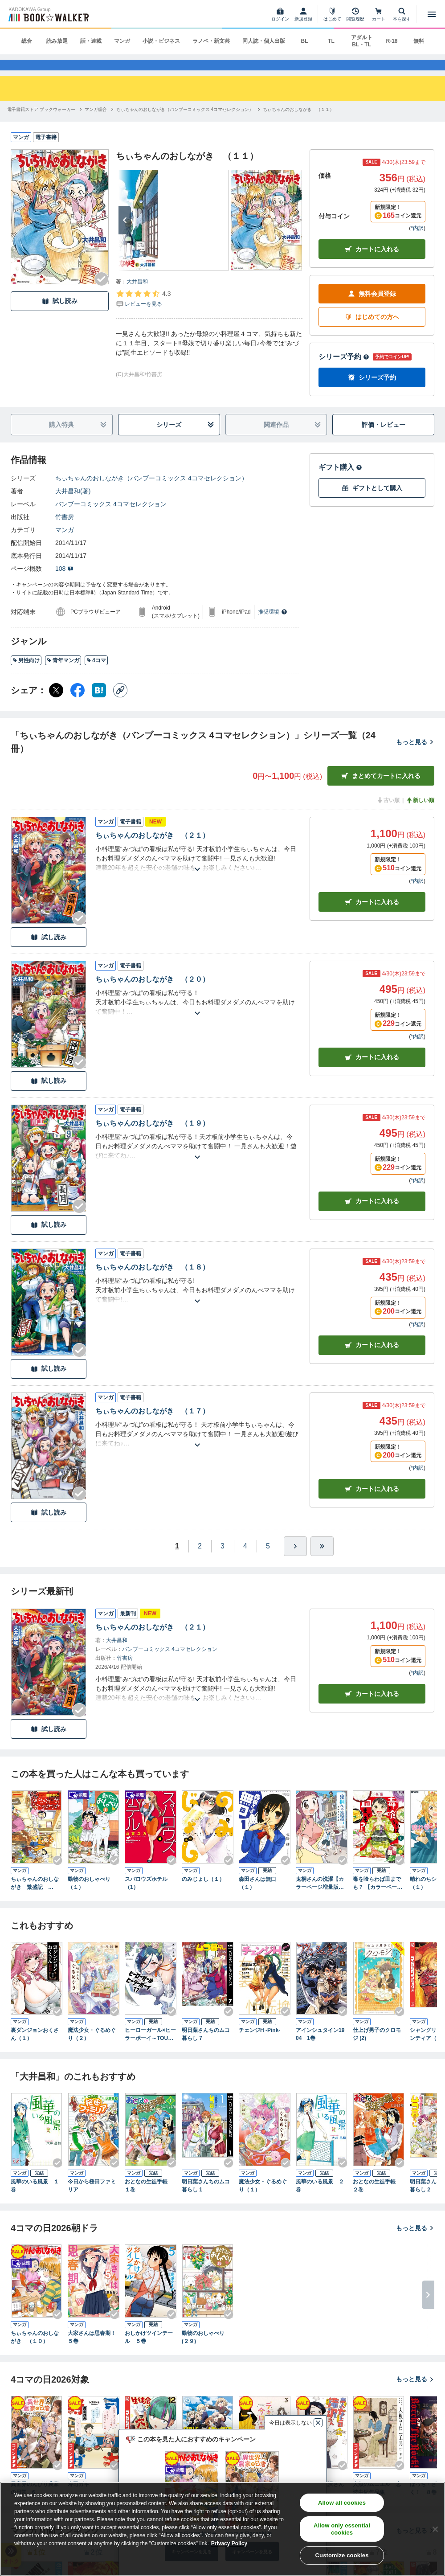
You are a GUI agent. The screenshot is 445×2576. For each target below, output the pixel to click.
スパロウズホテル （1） (149, 1897)
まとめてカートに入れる (381, 790)
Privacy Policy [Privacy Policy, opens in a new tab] (229, 2543)
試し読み (60, 315)
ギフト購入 (340, 481)
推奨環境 (272, 626)
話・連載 (91, 41)
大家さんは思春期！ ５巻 (93, 2351)
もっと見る (415, 755)
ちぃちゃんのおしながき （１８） (152, 1281)
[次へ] (124, 234)
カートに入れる (372, 263)
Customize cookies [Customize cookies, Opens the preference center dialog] (342, 2555)
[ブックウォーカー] (48, 14)
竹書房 (64, 531)
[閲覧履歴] (355, 14)
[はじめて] (332, 14)
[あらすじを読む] (197, 873)
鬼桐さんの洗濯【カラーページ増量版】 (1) (320, 1897)
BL (304, 41)
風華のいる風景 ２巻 (320, 2200)
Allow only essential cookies (342, 2529)
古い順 (388, 814)
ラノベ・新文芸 (211, 41)
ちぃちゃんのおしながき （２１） (152, 849)
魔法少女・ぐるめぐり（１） (263, 2200)
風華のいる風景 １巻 (35, 2200)
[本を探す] (402, 14)
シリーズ (185, 438)
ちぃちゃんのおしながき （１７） (152, 1425)
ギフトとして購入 (372, 502)
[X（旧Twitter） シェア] (56, 704)
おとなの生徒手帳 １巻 (149, 2200)
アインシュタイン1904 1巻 (320, 2048)
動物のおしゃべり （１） (92, 1897)
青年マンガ (63, 674)
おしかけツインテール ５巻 (149, 2351)
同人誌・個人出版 (263, 41)
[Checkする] (101, 293)
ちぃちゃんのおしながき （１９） (152, 1137)
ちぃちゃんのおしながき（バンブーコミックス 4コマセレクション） (151, 492)
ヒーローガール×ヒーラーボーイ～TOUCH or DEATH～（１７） (150, 2048)
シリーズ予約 (343, 371)
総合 (26, 41)
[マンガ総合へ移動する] (96, 123)
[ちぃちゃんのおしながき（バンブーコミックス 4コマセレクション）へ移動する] (184, 123)
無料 (418, 41)
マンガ (122, 41)
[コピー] (120, 704)
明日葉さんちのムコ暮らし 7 (206, 2048)
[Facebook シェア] (77, 704)
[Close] (435, 2529)
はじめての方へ (372, 331)
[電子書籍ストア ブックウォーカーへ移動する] (41, 123)
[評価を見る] (143, 312)
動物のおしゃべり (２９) (206, 2351)
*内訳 (417, 242)
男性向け (26, 674)
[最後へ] (322, 1560)
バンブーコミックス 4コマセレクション (111, 518)
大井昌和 (137, 295)
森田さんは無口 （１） (260, 1897)
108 (64, 582)
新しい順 (420, 814)
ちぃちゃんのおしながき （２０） (152, 993)
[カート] (379, 14)
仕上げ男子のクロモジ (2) (377, 2048)
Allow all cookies (342, 2502)
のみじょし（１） (203, 1893)
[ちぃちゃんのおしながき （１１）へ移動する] (298, 123)
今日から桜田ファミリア (92, 2200)
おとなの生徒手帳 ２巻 (377, 2200)
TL (331, 41)
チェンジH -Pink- (259, 2044)
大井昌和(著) (72, 505)
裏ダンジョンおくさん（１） (35, 2048)
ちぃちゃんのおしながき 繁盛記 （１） (35, 1897)
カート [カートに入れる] (372, 916)
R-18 (391, 41)
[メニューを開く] (431, 14)
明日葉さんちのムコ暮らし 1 (206, 2200)
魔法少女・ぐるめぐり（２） (92, 2048)
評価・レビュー (383, 438)
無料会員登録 (372, 307)
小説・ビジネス (161, 41)
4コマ (96, 674)
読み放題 (57, 41)
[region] (222, 2529)
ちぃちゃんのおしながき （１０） (35, 2351)
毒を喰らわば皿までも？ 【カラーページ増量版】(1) (377, 1897)
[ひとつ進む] (295, 1560)
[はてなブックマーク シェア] (99, 704)
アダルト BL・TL (361, 41)
